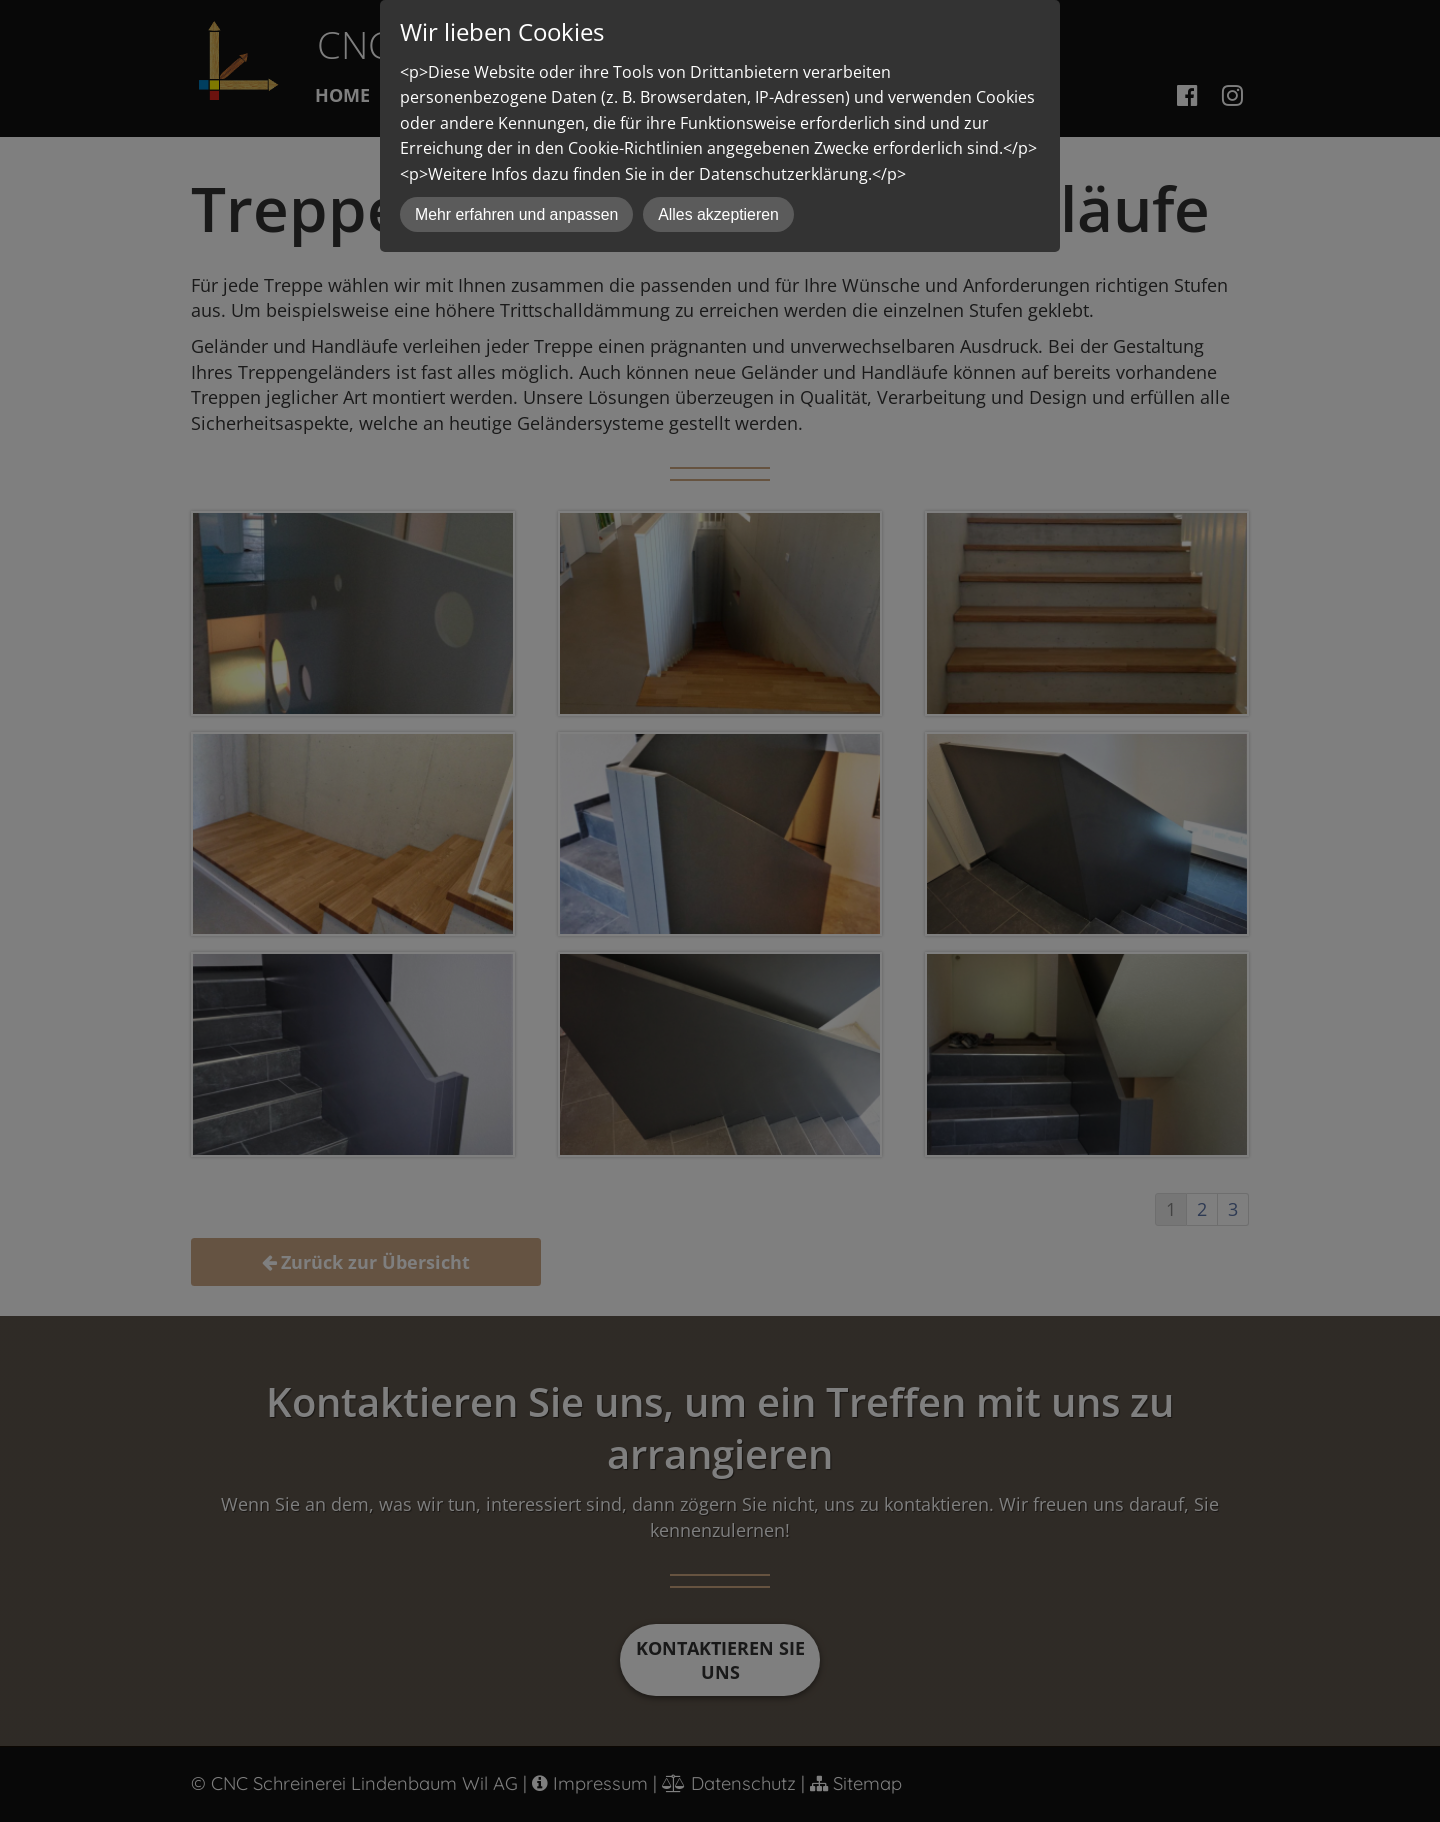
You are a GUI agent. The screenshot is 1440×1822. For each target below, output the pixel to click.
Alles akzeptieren (718, 214)
